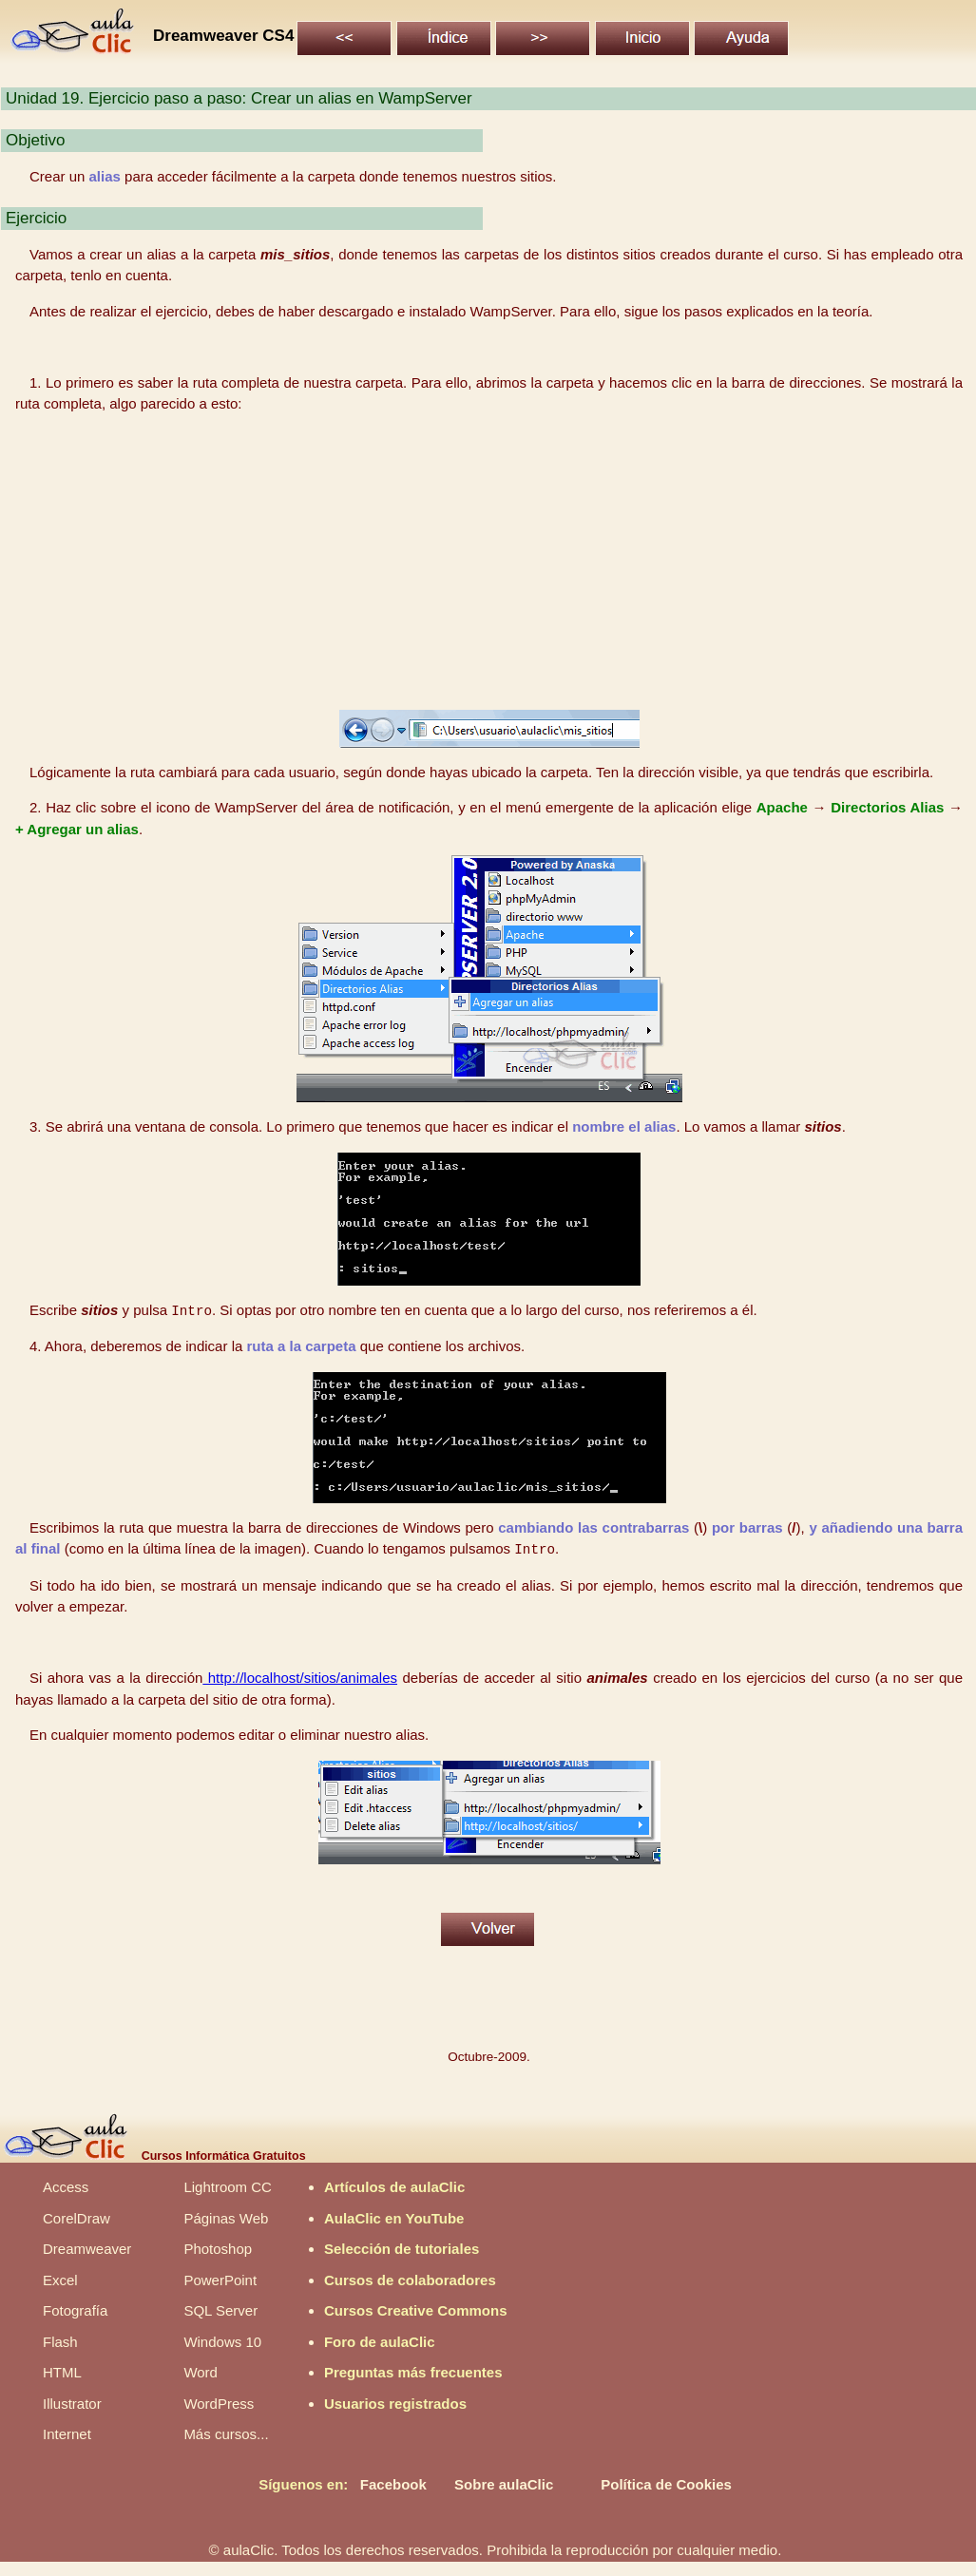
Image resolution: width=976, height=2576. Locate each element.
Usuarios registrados (395, 2403)
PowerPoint (220, 2280)
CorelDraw (76, 2218)
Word (200, 2372)
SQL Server (220, 2310)
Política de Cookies (666, 2484)
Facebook (393, 2484)
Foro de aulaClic (379, 2342)
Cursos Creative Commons (415, 2310)
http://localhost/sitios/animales (299, 1678)
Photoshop (217, 2249)
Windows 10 (222, 2342)
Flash (60, 2342)
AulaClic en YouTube (394, 2218)
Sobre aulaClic (503, 2484)
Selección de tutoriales (401, 2249)
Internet (67, 2434)
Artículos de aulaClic (394, 2187)
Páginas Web (225, 2218)
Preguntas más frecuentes (413, 2372)
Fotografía (75, 2310)
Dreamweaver (87, 2249)
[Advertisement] (489, 562)
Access (65, 2187)
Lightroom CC (227, 2187)
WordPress (218, 2403)
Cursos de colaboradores (410, 2280)
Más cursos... (225, 2434)
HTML (62, 2372)
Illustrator (72, 2403)
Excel (60, 2280)
